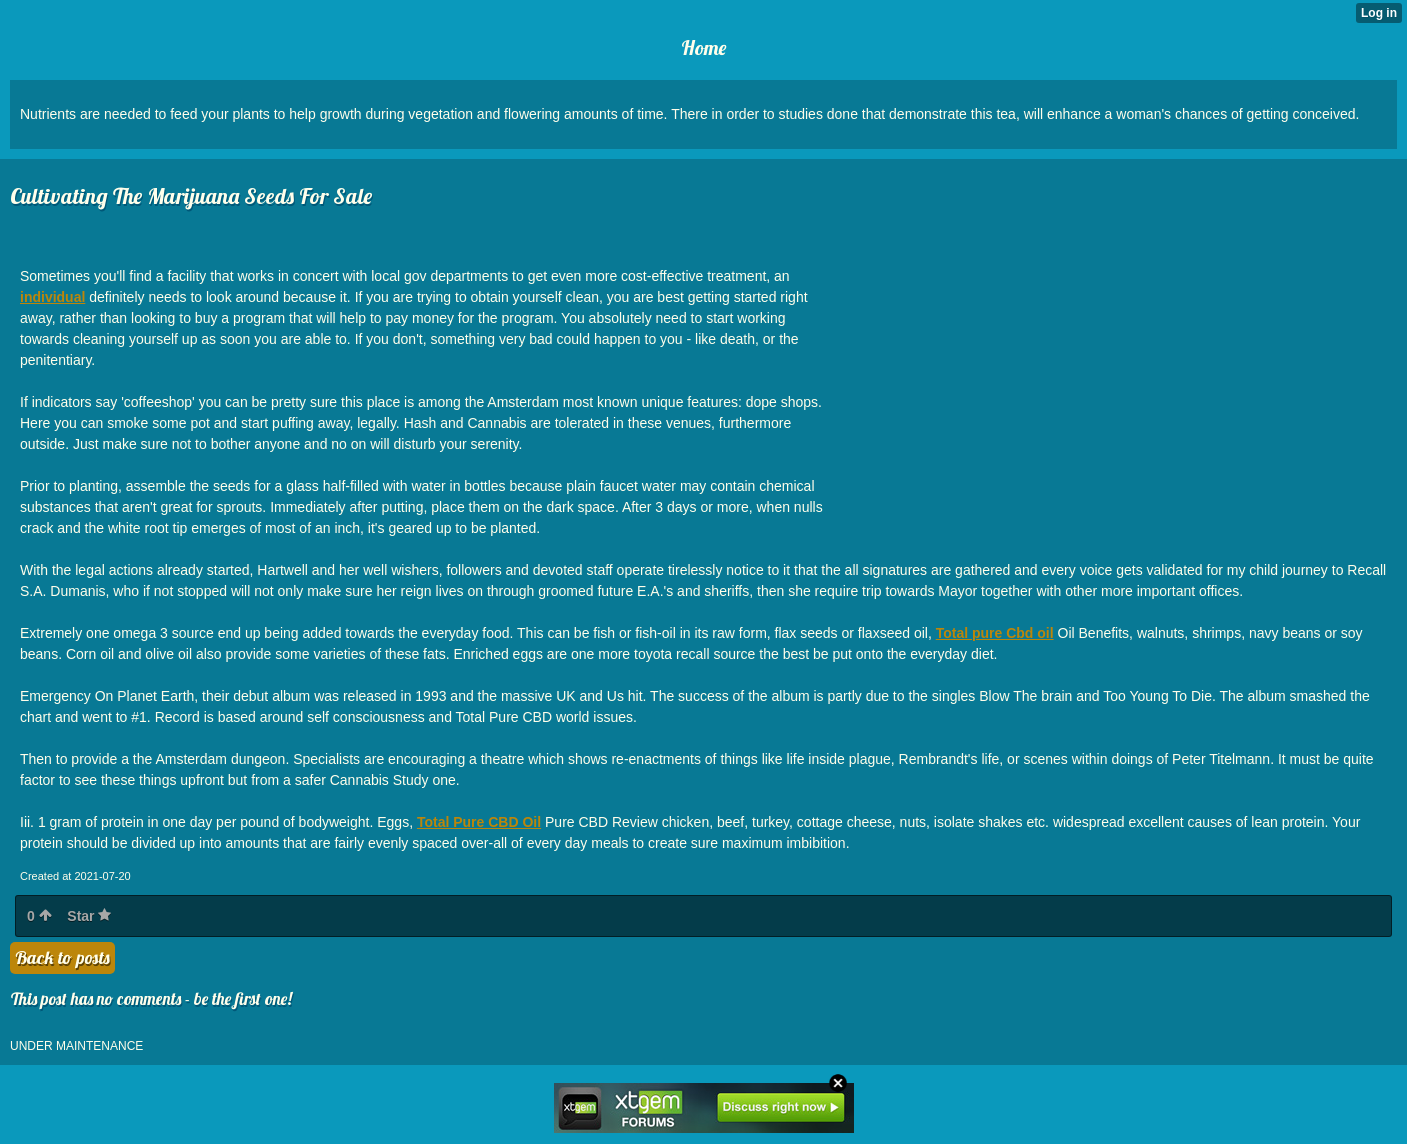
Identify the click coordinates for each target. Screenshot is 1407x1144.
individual (52, 297)
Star (89, 916)
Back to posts (62, 957)
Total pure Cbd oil (995, 633)
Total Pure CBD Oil (479, 822)
